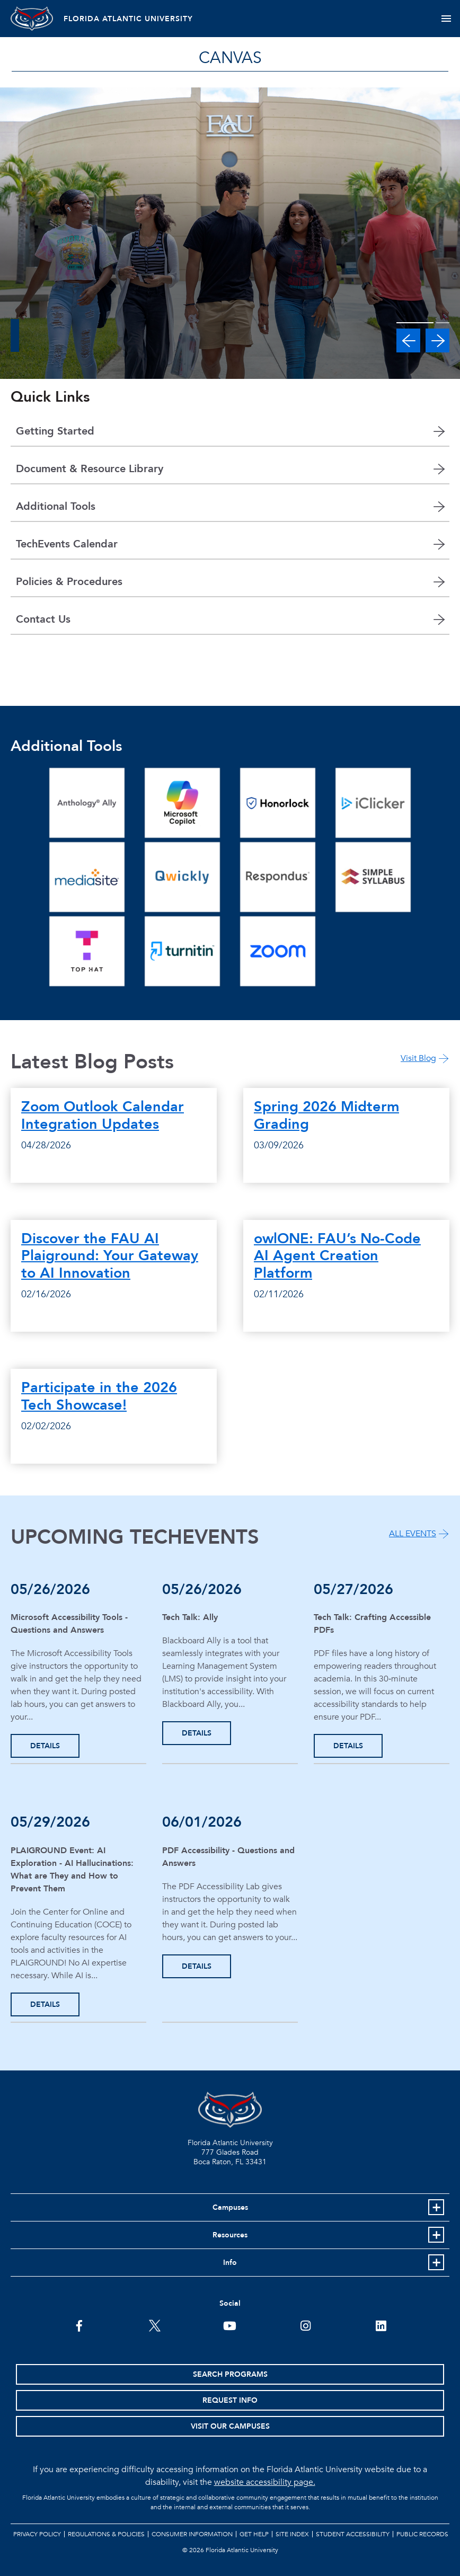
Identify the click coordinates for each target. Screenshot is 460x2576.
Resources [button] (230, 2235)
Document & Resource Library (89, 469)
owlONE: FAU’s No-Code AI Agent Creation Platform (337, 1256)
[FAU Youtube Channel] (229, 2325)
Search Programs (230, 2374)
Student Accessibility (353, 2534)
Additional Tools (55, 506)
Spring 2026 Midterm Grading (326, 1115)
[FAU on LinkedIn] (380, 2325)
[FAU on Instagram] (305, 2325)
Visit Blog (418, 1058)
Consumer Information (192, 2534)
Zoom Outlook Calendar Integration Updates (102, 1115)
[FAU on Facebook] (79, 2325)
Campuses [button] (230, 2207)
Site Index (292, 2534)
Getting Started (55, 431)
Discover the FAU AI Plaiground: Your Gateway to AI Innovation (109, 1256)
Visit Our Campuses (230, 2426)
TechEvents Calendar (67, 544)
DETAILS (45, 1746)
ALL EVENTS (412, 1533)
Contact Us (43, 619)
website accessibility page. (264, 2482)
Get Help (254, 2534)
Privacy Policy (37, 2534)
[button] (408, 340)
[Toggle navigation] (446, 18)
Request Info (230, 2400)
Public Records (422, 2534)
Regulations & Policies (106, 2534)
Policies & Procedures (69, 581)
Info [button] (230, 2263)
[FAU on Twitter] (154, 2325)
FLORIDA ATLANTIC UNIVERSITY (128, 19)
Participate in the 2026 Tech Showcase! (99, 1396)
